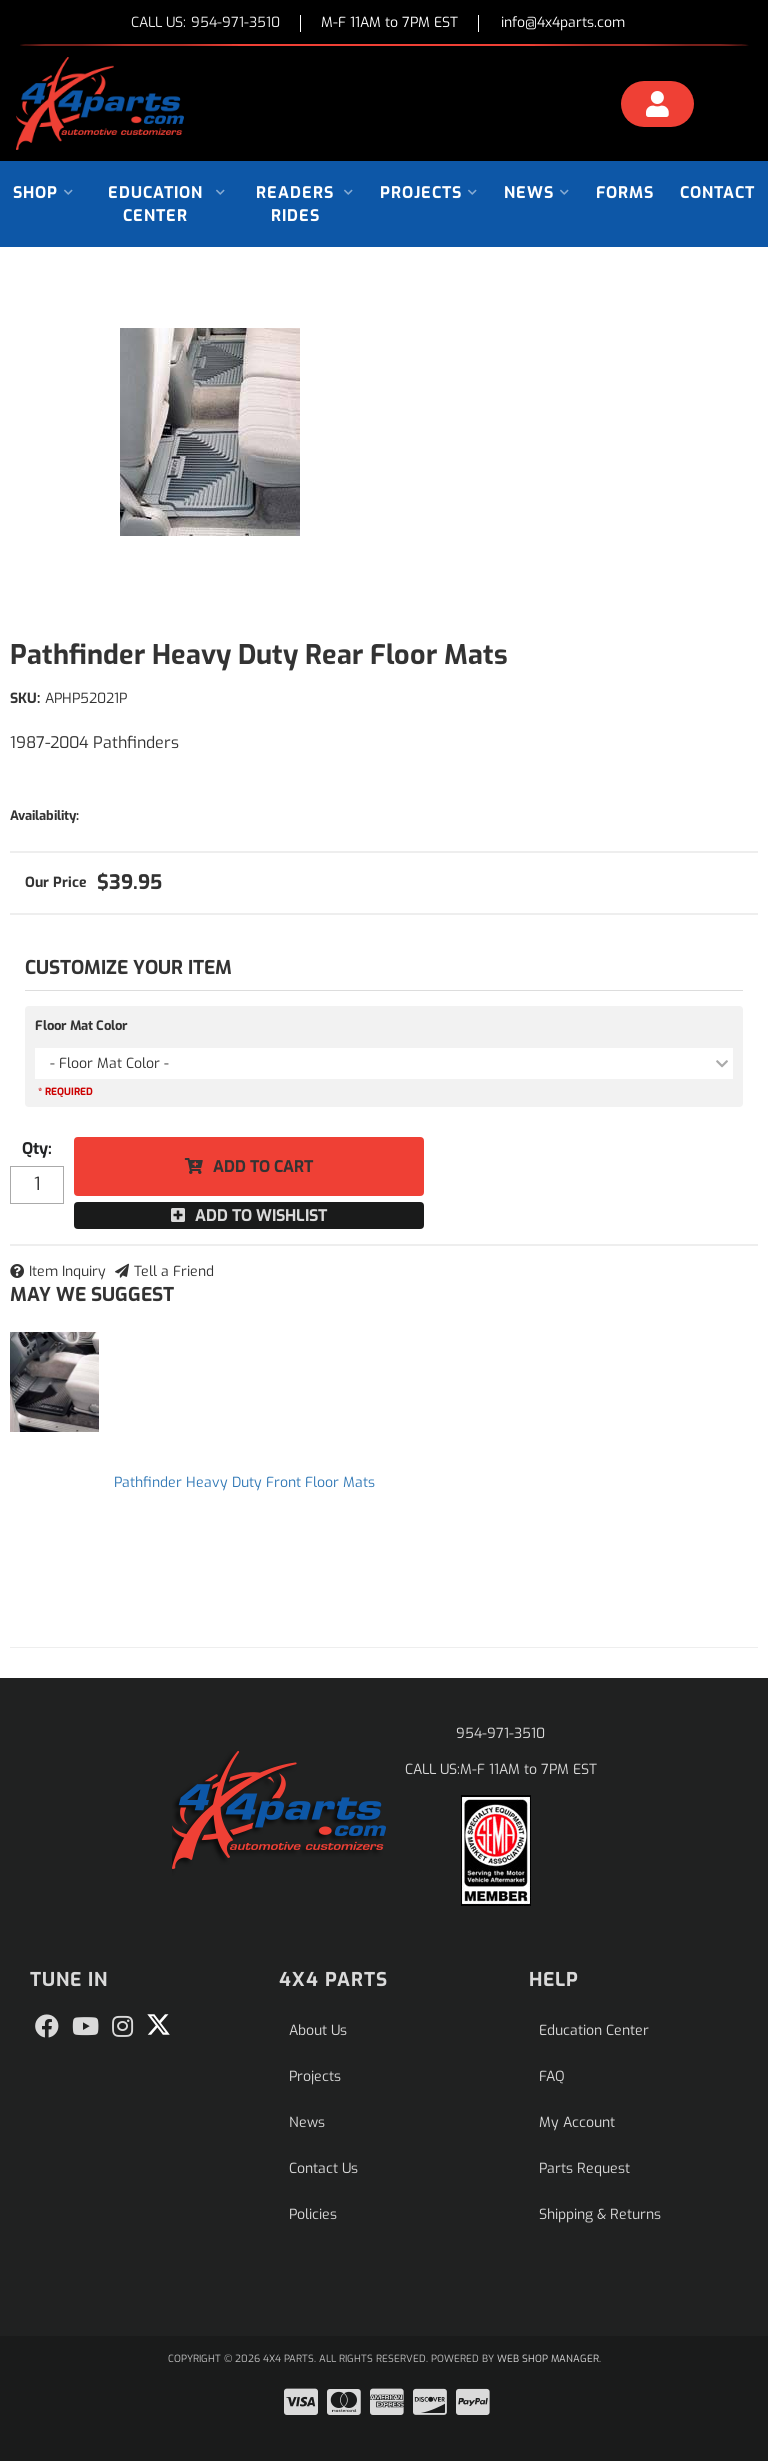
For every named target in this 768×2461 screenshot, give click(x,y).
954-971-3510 (500, 1733)
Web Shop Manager (548, 2358)
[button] (43, 192)
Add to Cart (263, 1166)
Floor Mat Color (81, 1025)
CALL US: (205, 23)
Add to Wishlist (261, 1215)
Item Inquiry (67, 1271)
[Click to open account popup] (657, 107)
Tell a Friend (174, 1271)
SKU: (25, 698)
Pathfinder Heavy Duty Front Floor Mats (244, 1482)
